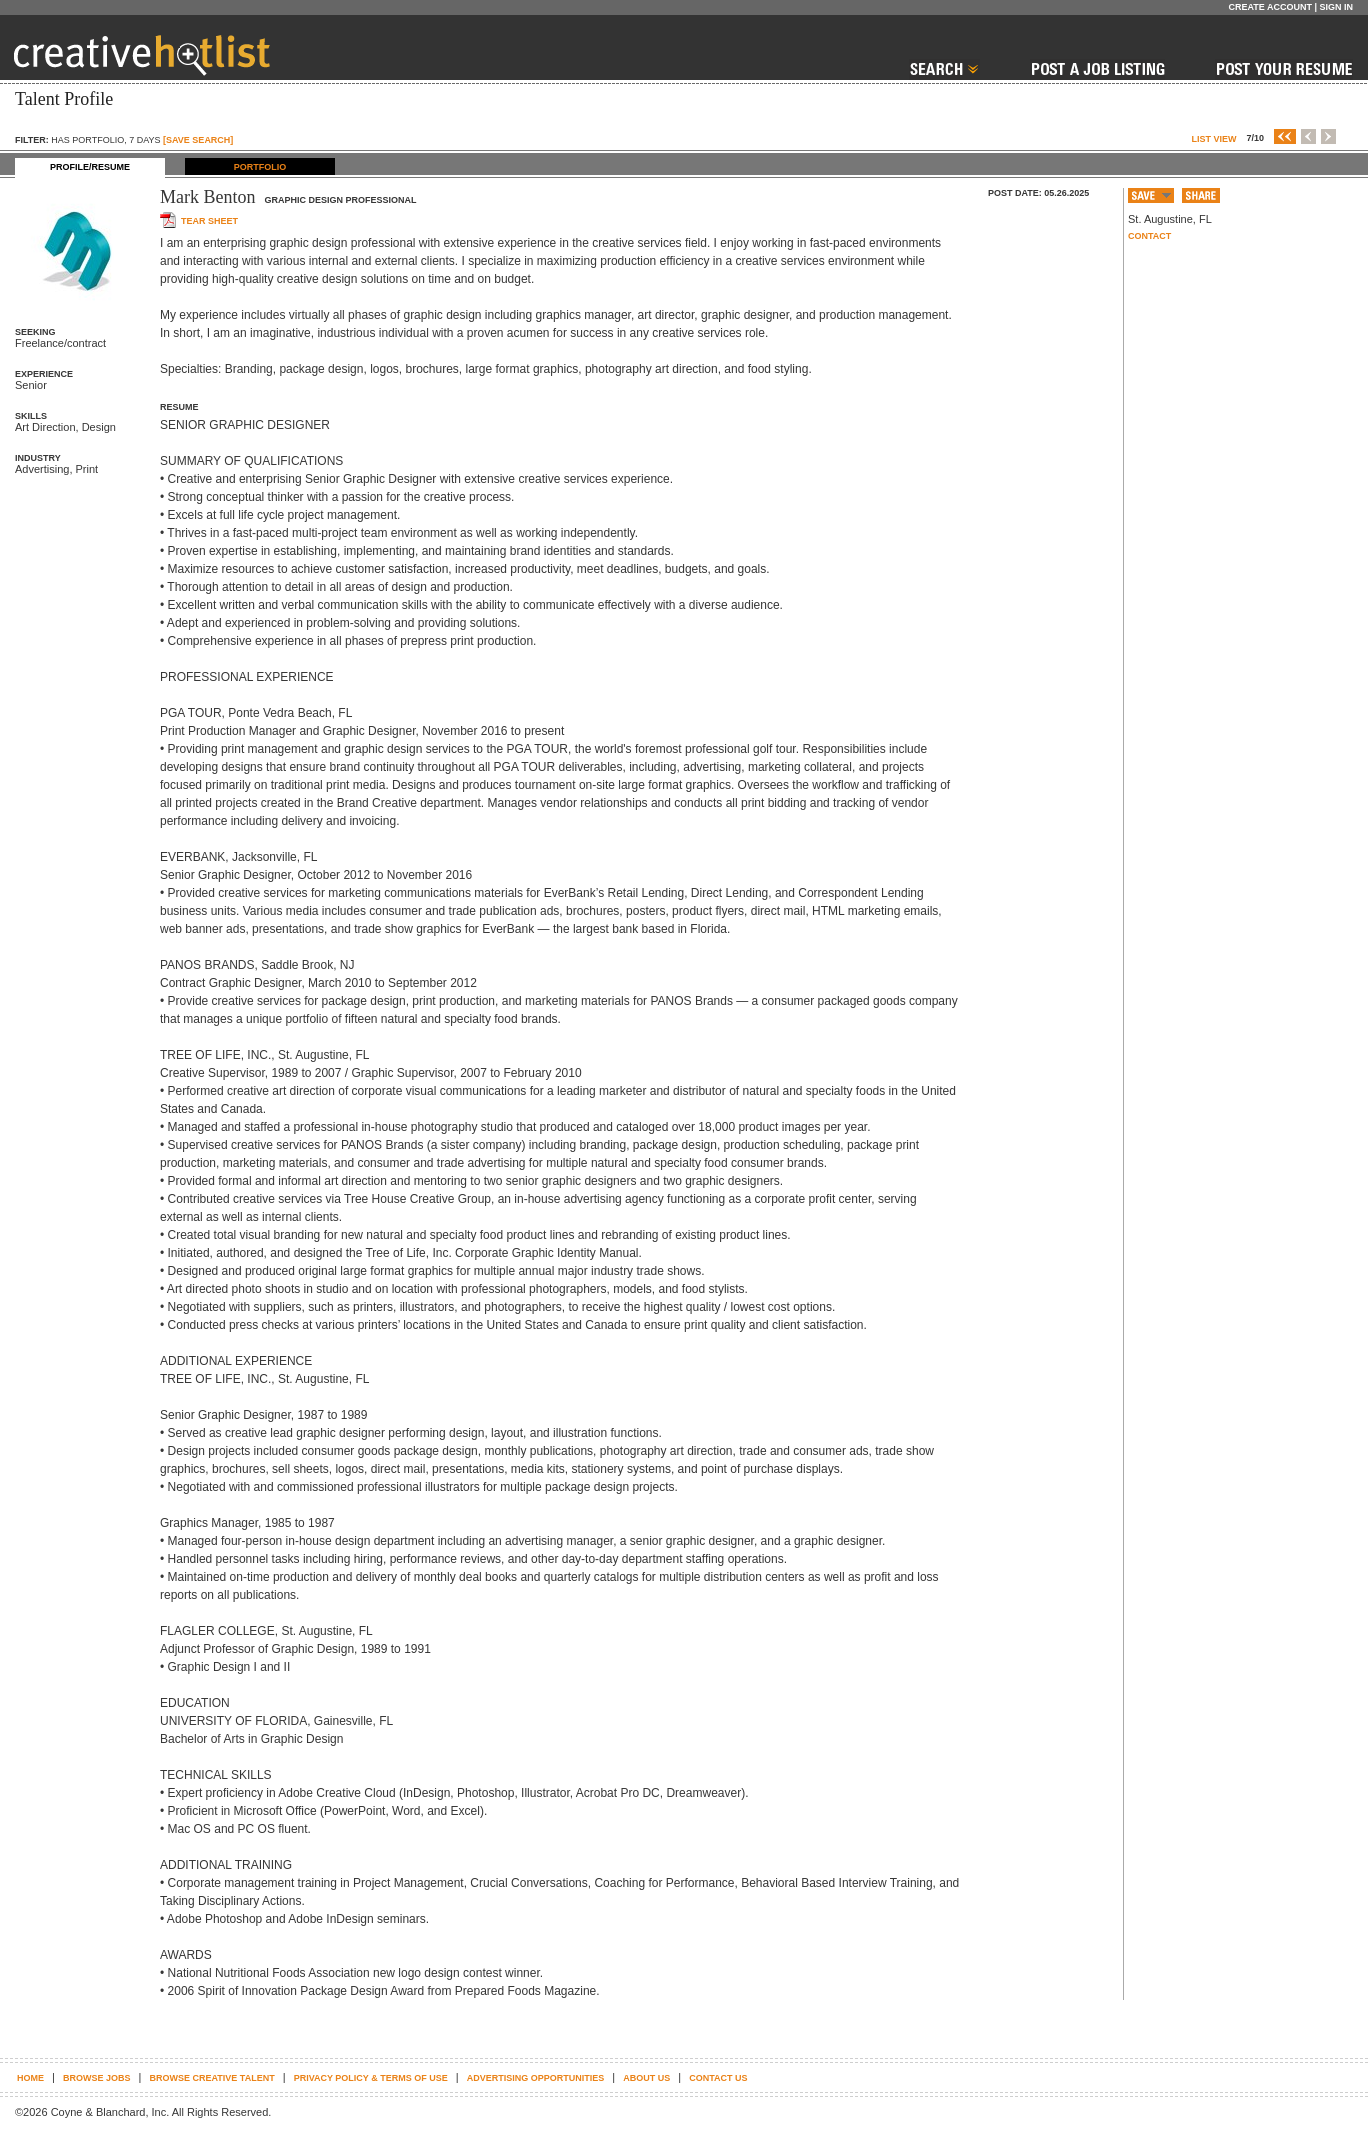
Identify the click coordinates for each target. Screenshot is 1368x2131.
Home (30, 2078)
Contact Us (718, 2078)
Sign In (1336, 7)
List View (1213, 139)
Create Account (1270, 7)
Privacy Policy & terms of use (371, 2078)
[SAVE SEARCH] (198, 140)
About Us (646, 2078)
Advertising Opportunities (536, 2078)
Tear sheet (209, 221)
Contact (1149, 236)
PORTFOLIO (260, 167)
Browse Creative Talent (211, 2078)
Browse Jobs (97, 2078)
